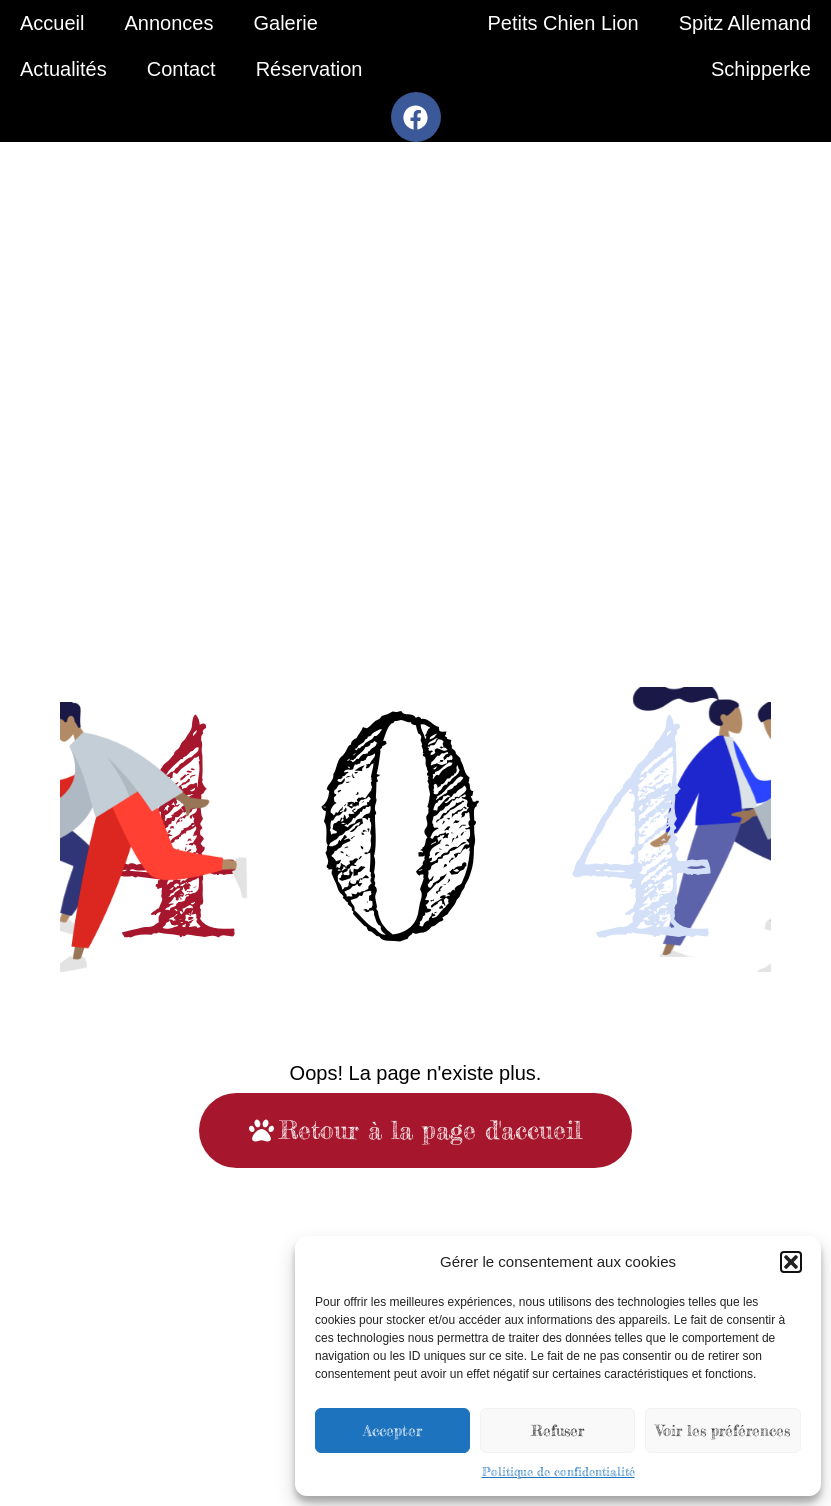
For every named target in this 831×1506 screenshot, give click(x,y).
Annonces (168, 23)
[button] (791, 1262)
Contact (181, 69)
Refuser (557, 1430)
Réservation (309, 69)
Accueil (52, 23)
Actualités (63, 69)
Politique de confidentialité (558, 1471)
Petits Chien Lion (563, 23)
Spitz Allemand (745, 23)
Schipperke (761, 69)
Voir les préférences (723, 1430)
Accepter (392, 1430)
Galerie (285, 23)
